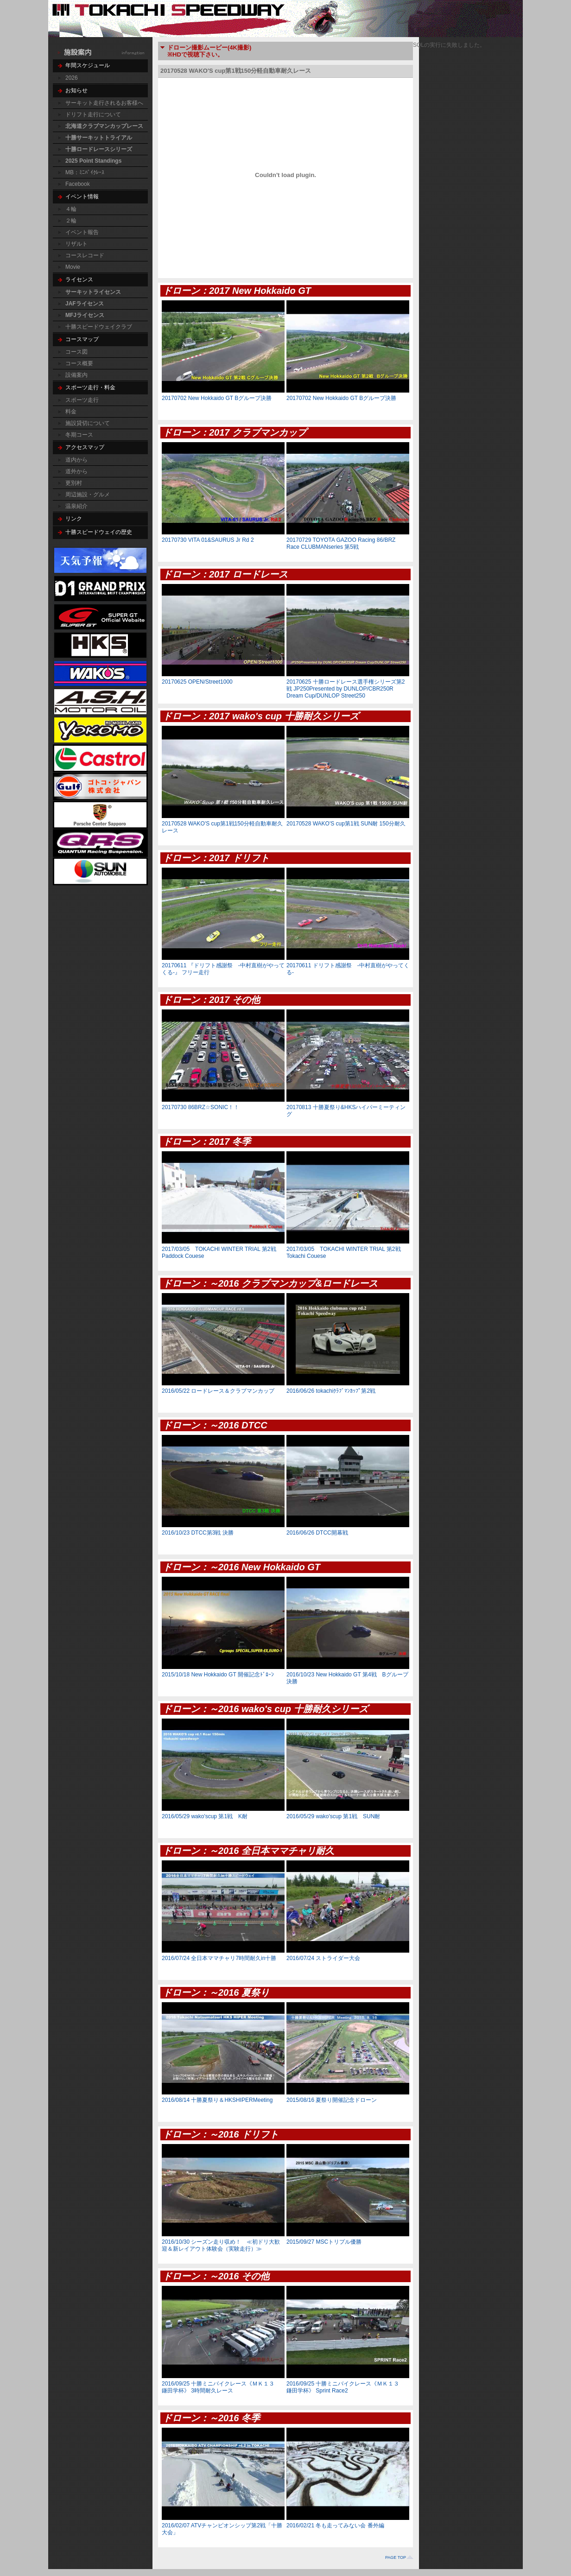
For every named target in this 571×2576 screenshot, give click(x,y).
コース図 (76, 352)
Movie (72, 267)
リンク (73, 518)
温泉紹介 (76, 506)
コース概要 (79, 363)
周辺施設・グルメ (87, 494)
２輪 (70, 220)
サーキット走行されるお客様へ (104, 103)
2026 (71, 78)
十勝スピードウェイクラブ (98, 327)
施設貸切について (87, 423)
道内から (76, 460)
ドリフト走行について (93, 114)
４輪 (70, 209)
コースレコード (84, 255)
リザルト (76, 244)
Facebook (77, 184)
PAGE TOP (395, 2557)
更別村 (73, 483)
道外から (76, 471)
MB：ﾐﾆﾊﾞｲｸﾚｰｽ (84, 172)
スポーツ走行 (82, 400)
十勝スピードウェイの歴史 (98, 532)
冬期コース (79, 434)
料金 (70, 411)
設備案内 (76, 375)
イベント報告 (82, 232)
